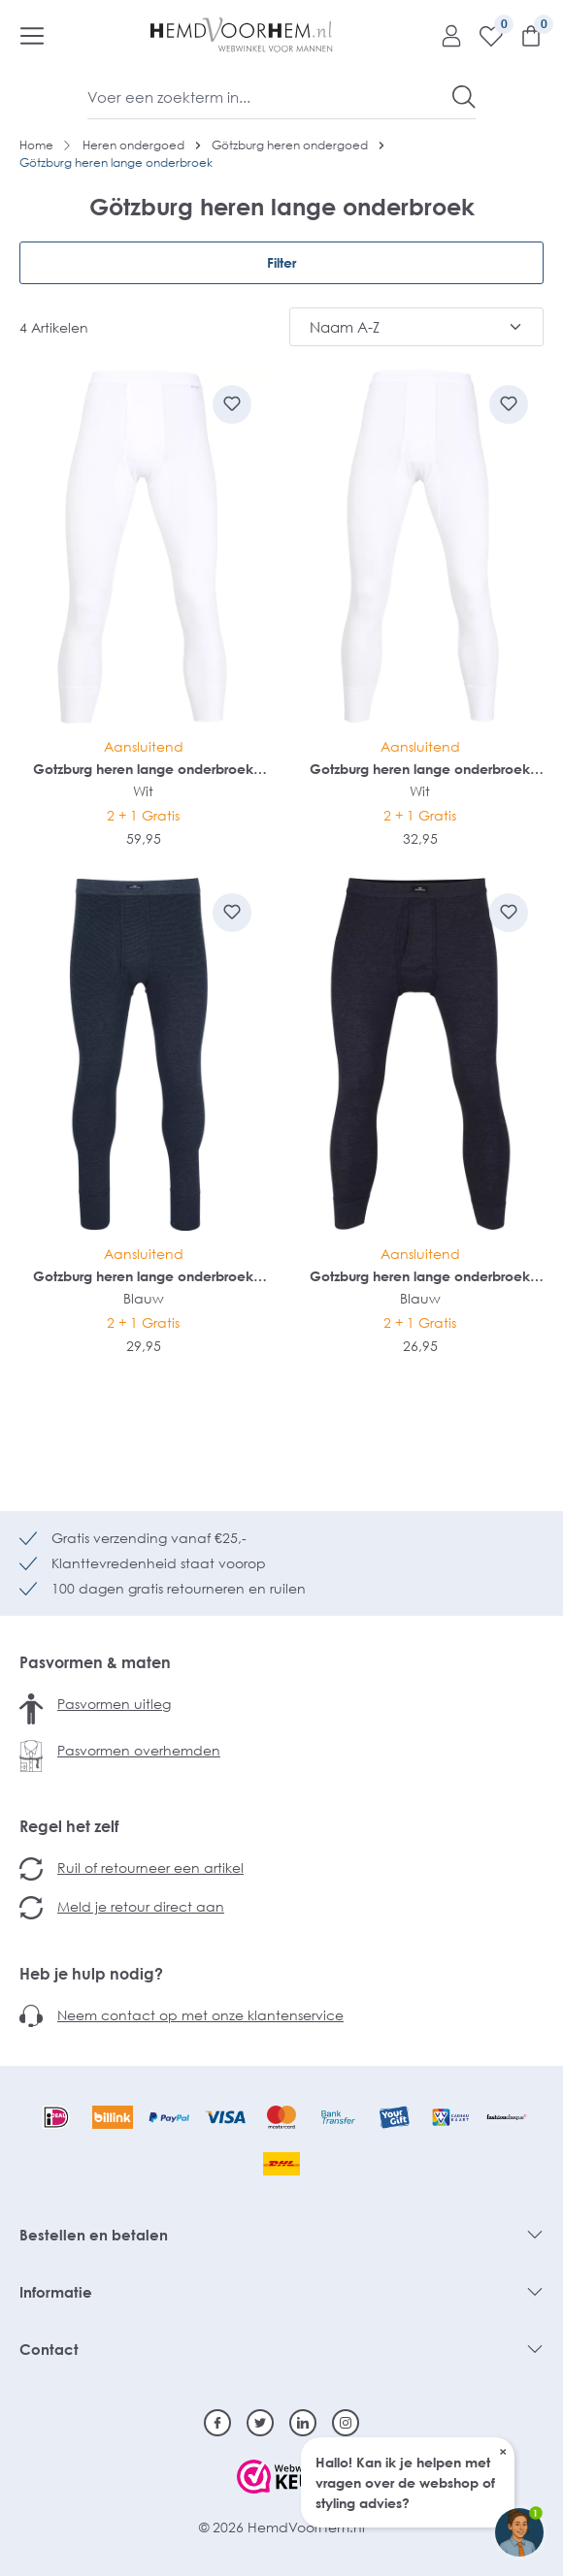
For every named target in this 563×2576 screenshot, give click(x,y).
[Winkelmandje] (524, 35)
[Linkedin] (302, 2422)
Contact (49, 2349)
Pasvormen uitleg (114, 1703)
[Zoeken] (464, 97)
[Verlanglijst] (484, 35)
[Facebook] (217, 2422)
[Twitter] (260, 2422)
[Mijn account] (444, 35)
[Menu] (32, 35)
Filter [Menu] (281, 262)
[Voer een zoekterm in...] (270, 97)
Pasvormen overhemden (138, 1750)
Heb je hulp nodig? (91, 1973)
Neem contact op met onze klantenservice (200, 2015)
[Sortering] (416, 326)
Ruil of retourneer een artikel (150, 1867)
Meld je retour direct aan (140, 1906)
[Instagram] (345, 2422)
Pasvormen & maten (95, 1662)
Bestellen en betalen (93, 2234)
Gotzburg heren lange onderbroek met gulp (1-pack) (143, 769)
